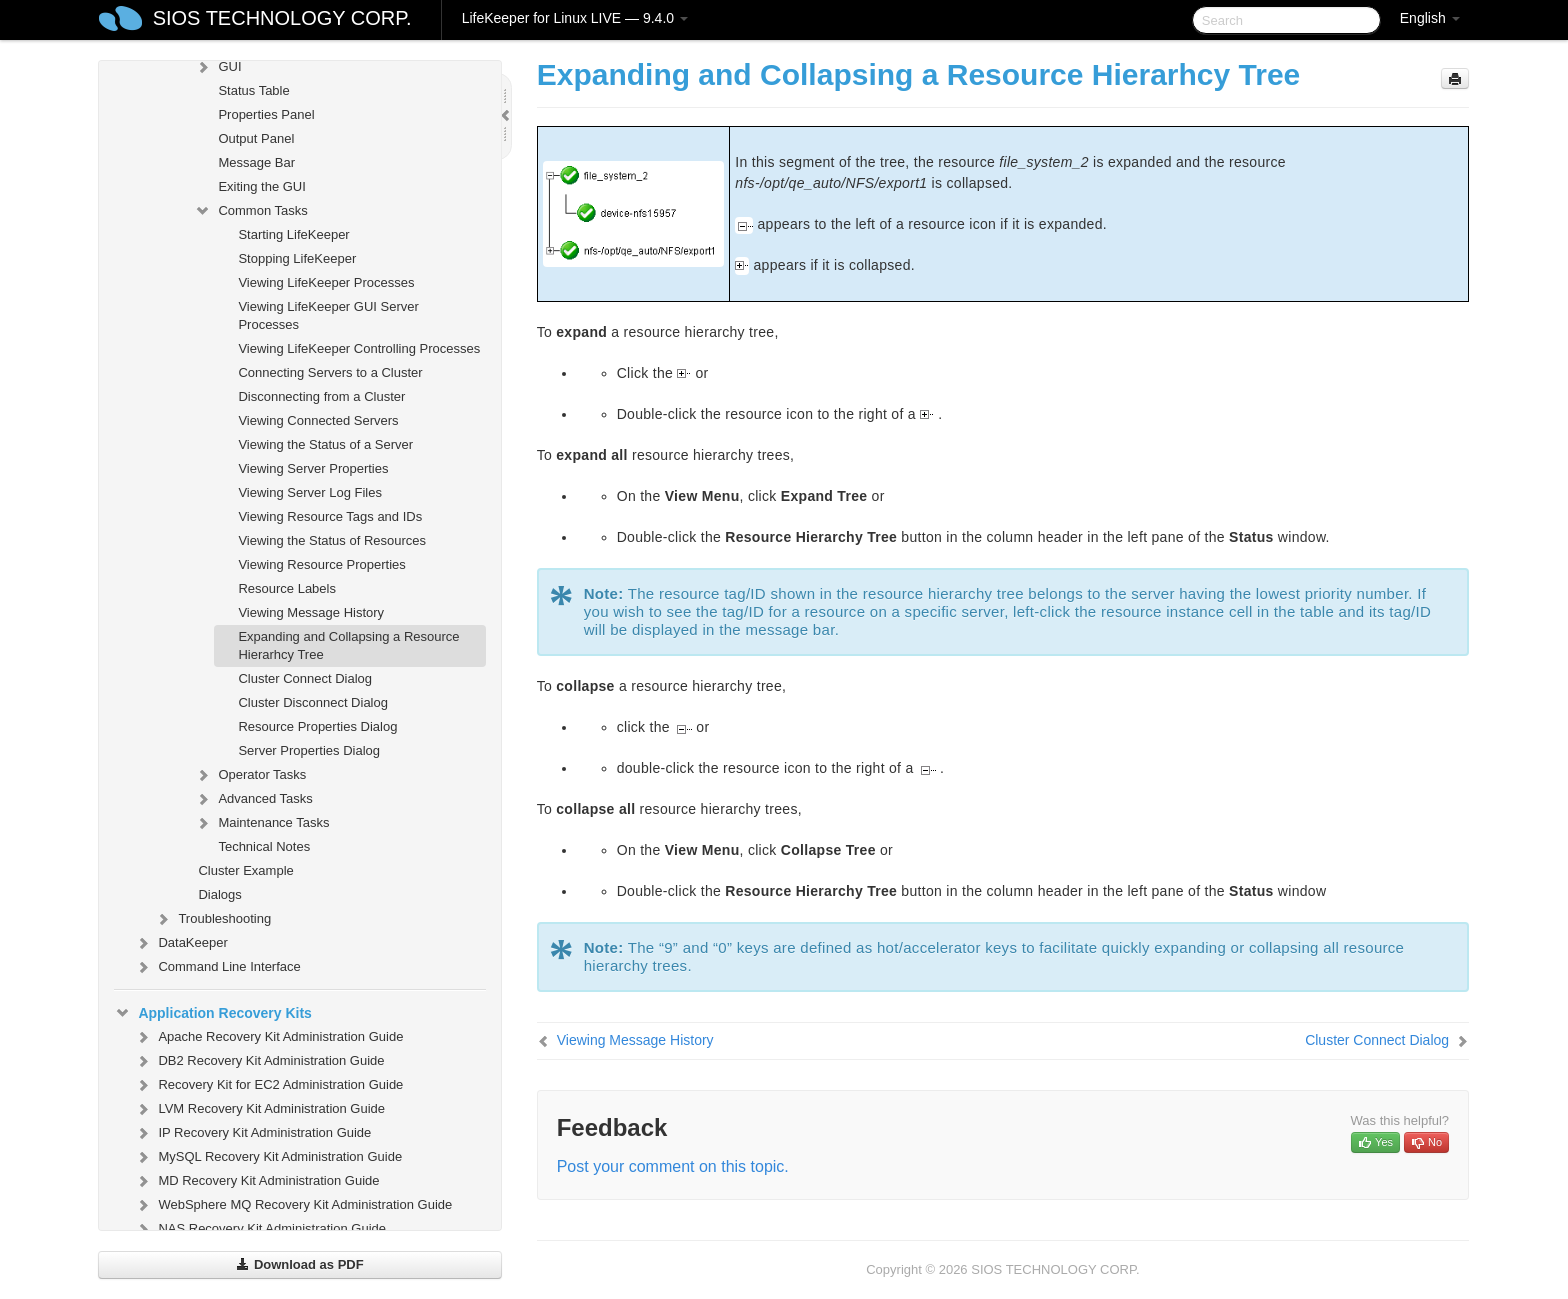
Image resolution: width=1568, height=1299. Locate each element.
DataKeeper (180, 943)
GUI (217, 67)
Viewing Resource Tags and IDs (330, 516)
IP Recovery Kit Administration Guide (252, 1133)
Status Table (253, 90)
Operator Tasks (250, 775)
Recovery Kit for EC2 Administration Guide (268, 1085)
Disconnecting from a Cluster (321, 396)
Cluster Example (245, 870)
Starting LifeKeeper (293, 234)
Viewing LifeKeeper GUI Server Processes (328, 315)
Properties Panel (266, 114)
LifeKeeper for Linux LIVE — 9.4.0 (575, 18)
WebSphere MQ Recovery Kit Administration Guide (293, 1205)
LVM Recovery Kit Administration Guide (259, 1109)
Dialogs (219, 894)
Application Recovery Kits (213, 1013)
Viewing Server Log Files (310, 492)
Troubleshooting (212, 919)
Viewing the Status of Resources (332, 540)
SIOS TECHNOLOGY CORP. (282, 18)
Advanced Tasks (253, 799)
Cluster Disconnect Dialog (313, 702)
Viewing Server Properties (313, 468)
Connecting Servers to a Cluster (330, 372)
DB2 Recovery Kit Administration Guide (259, 1061)
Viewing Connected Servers (318, 420)
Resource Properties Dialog (317, 726)
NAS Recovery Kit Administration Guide (260, 1229)
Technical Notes (264, 846)
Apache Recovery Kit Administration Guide (268, 1037)
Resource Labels (287, 588)
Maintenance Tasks (261, 823)
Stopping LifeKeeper (297, 258)
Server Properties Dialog (309, 750)
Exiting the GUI (261, 186)
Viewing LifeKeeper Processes (326, 282)
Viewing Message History (311, 612)
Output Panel (256, 138)
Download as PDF (299, 1264)
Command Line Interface (217, 967)
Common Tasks (250, 211)
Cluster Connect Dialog (305, 678)
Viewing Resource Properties (321, 564)
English (1430, 18)
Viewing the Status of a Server (325, 444)
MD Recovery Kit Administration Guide (256, 1181)
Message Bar (256, 162)
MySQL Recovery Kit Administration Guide (268, 1157)
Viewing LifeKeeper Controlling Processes (359, 348)
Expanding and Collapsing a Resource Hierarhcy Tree (348, 645)
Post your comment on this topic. (673, 1166)
